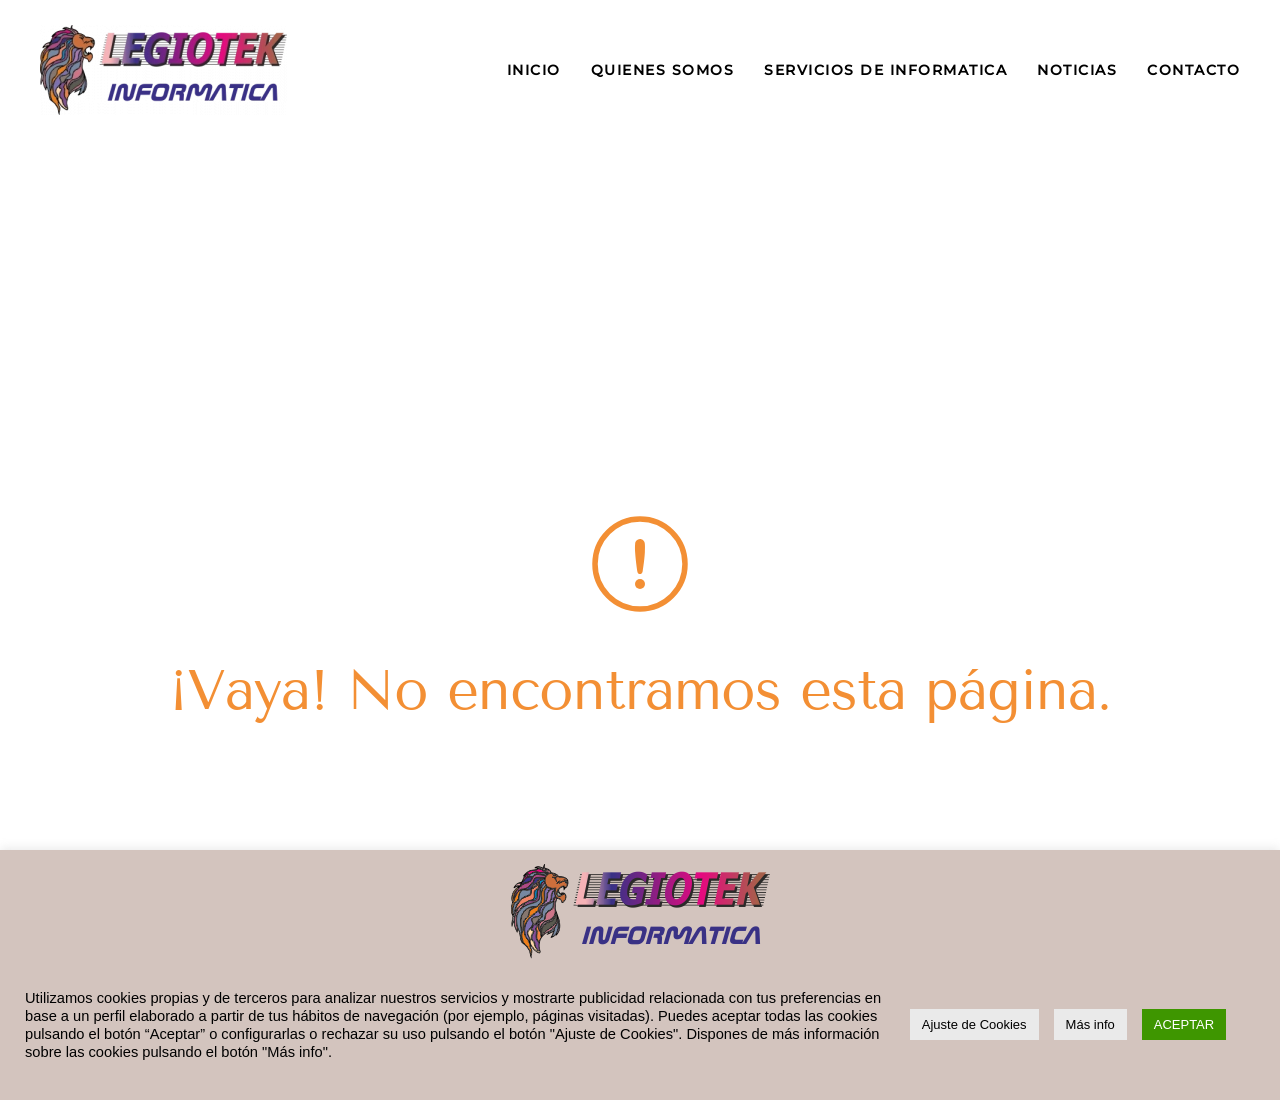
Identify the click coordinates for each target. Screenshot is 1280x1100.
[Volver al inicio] (163, 70)
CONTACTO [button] (1193, 70)
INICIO (534, 70)
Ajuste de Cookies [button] (974, 1024)
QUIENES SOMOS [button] (663, 70)
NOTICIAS (1077, 70)
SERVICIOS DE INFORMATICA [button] (885, 70)
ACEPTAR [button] (1184, 1024)
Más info (1090, 1024)
